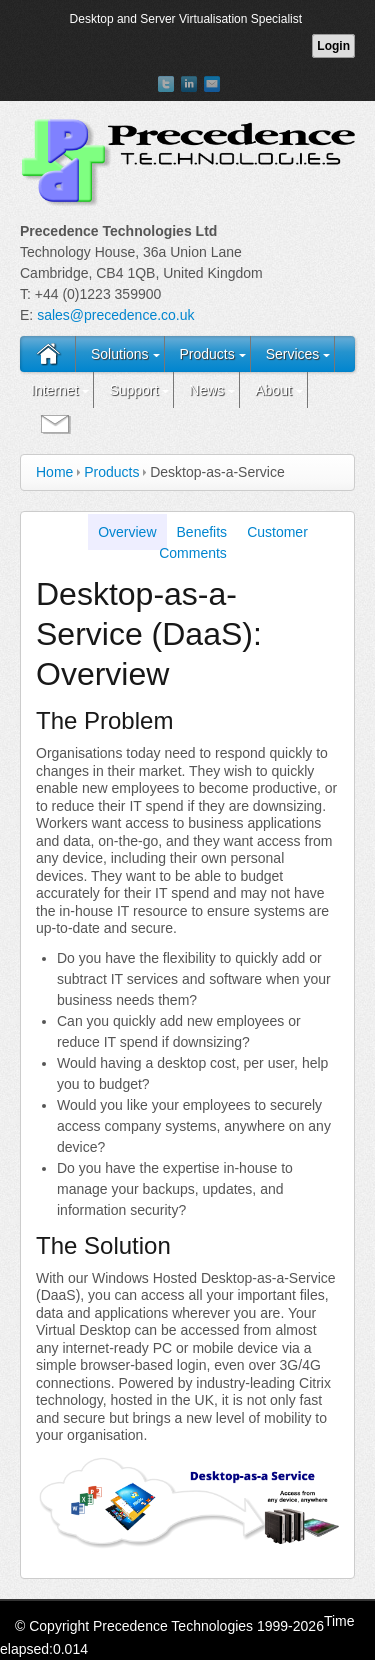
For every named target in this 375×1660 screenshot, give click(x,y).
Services (293, 354)
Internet (54, 390)
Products (206, 354)
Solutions (120, 354)
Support (133, 390)
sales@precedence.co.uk (115, 315)
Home (54, 472)
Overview (127, 532)
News (206, 390)
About (273, 390)
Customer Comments (233, 542)
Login (333, 46)
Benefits (202, 532)
